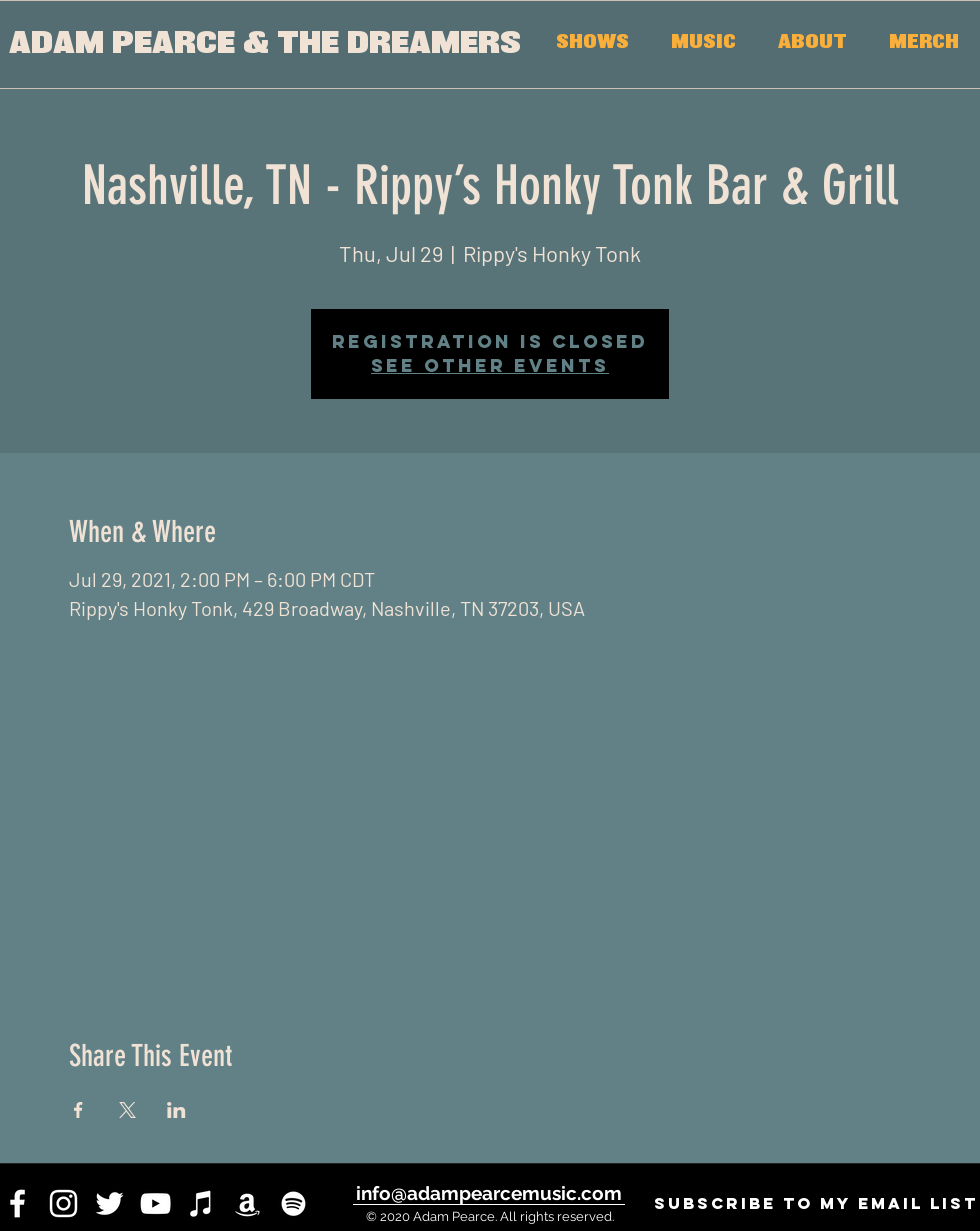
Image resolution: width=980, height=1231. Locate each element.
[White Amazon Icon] (247, 1203)
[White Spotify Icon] (293, 1203)
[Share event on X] (127, 1110)
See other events (490, 365)
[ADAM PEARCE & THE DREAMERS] (264, 44)
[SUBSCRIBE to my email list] (815, 1203)
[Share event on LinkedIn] (176, 1110)
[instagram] (63, 1203)
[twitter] (109, 1203)
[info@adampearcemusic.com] (488, 1193)
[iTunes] (201, 1203)
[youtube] (155, 1203)
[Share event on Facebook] (78, 1110)
